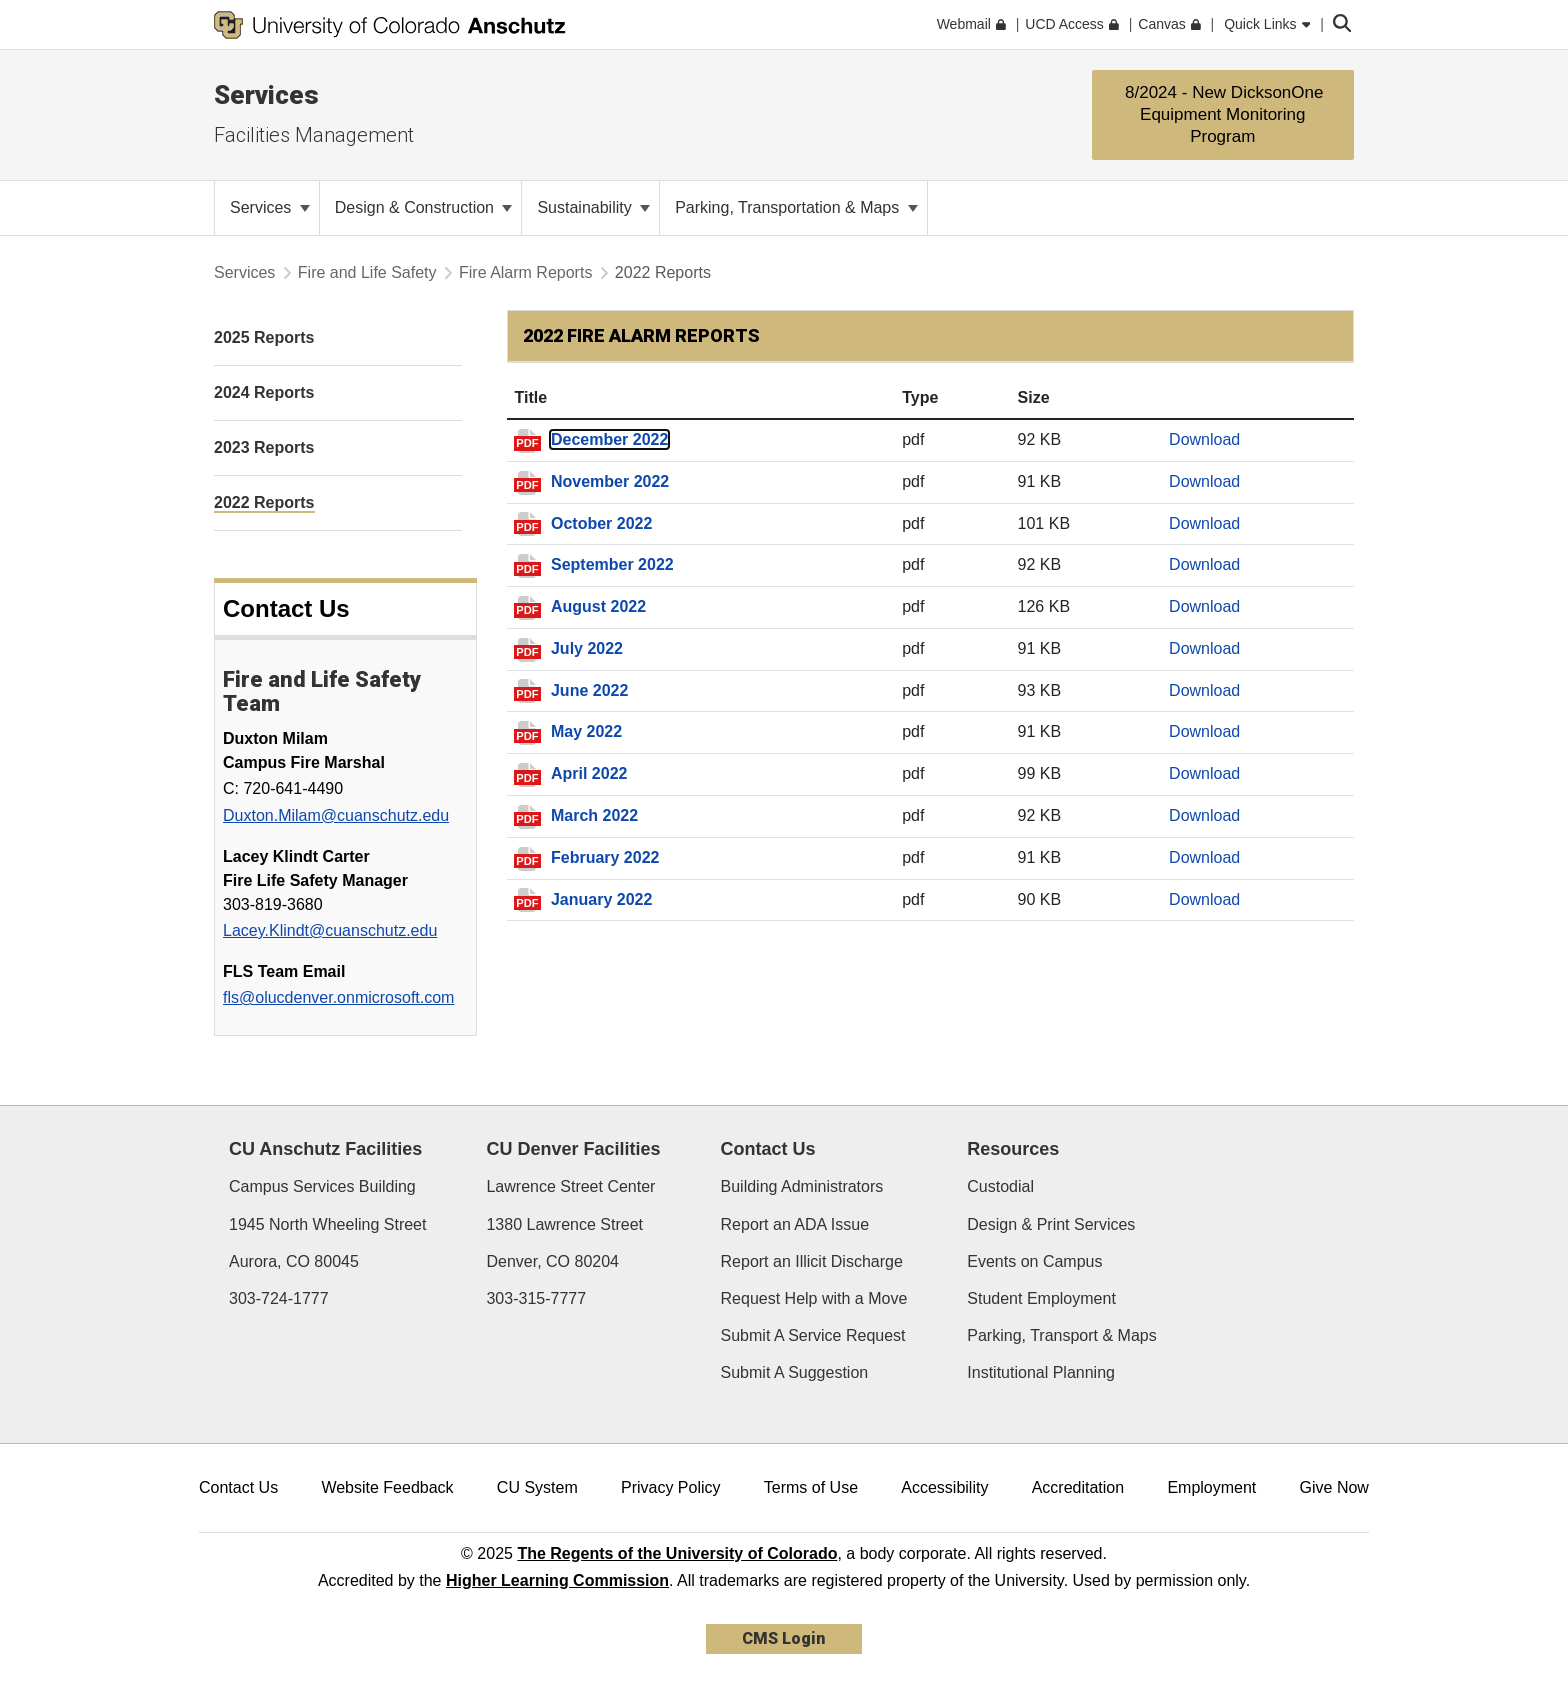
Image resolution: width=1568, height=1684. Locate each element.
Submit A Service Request (813, 1335)
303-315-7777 (536, 1298)
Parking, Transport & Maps (1061, 1335)
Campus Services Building (322, 1186)
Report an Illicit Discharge (812, 1261)
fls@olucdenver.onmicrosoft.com (338, 997)
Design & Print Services (1051, 1224)
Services (266, 95)
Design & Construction (424, 207)
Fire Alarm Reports (525, 272)
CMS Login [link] (783, 1638)
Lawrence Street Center (570, 1186)
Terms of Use (811, 1487)
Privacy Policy (671, 1487)
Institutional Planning (1041, 1372)
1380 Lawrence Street (564, 1224)
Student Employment (1041, 1298)
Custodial (1000, 1186)
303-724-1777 (279, 1298)
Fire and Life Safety (367, 272)
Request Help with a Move (814, 1298)
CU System (537, 1487)
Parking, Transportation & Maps (796, 207)
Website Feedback (387, 1487)
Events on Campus (1034, 1261)
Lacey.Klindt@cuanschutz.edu (330, 930)
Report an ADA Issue (795, 1224)
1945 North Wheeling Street (327, 1224)
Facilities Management (314, 135)
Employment (1211, 1487)
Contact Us (238, 1487)
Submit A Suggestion (795, 1372)
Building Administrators (802, 1186)
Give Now (1334, 1487)
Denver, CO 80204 (552, 1261)
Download (1204, 439)
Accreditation (1078, 1487)
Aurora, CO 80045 (294, 1261)
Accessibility (944, 1487)
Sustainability (593, 207)
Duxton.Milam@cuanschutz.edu (336, 815)
